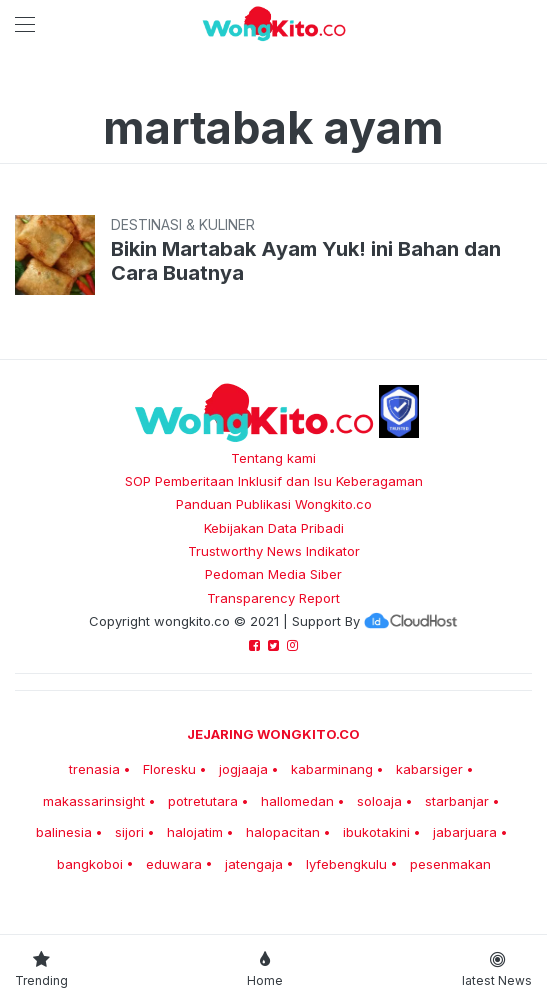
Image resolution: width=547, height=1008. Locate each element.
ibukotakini (376, 832)
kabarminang (332, 769)
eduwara (174, 864)
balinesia (64, 832)
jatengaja (254, 864)
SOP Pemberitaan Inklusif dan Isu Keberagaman (274, 481)
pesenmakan (450, 864)
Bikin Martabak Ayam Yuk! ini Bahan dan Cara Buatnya (306, 261)
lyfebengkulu (346, 864)
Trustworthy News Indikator (274, 551)
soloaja (379, 801)
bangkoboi (90, 864)
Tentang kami (273, 458)
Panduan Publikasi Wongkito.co (274, 504)
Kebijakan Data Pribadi (274, 528)
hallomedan (297, 801)
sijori (129, 832)
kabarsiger (429, 769)
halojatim (195, 832)
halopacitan (283, 832)
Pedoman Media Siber (273, 574)
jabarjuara (465, 832)
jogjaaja (243, 769)
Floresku (169, 769)
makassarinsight (94, 801)
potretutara (203, 801)
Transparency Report (273, 598)
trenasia (94, 769)
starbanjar (457, 801)
